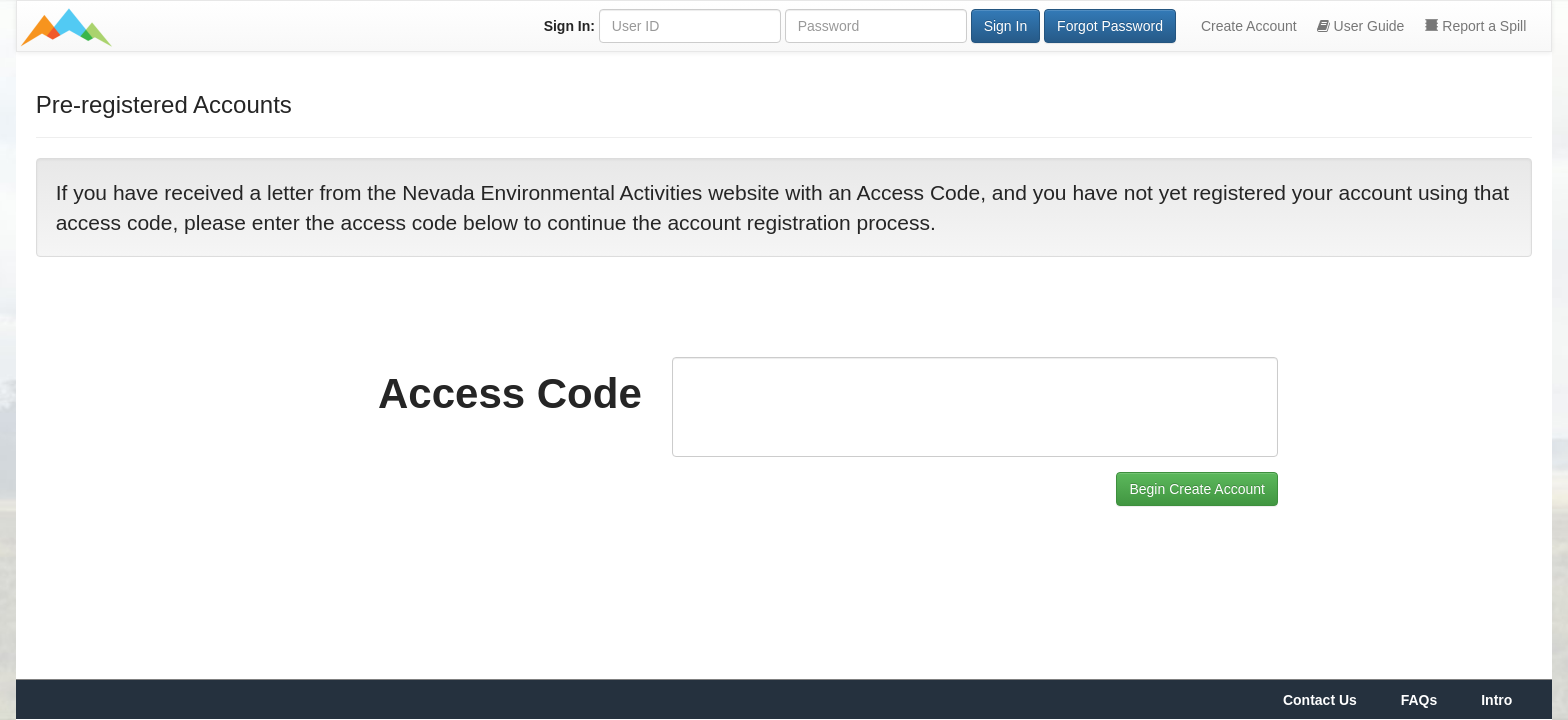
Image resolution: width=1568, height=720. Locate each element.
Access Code (510, 393)
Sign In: (569, 26)
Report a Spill (1475, 26)
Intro (1496, 700)
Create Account (1249, 26)
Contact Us (1320, 700)
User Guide (1361, 26)
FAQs (1419, 700)
